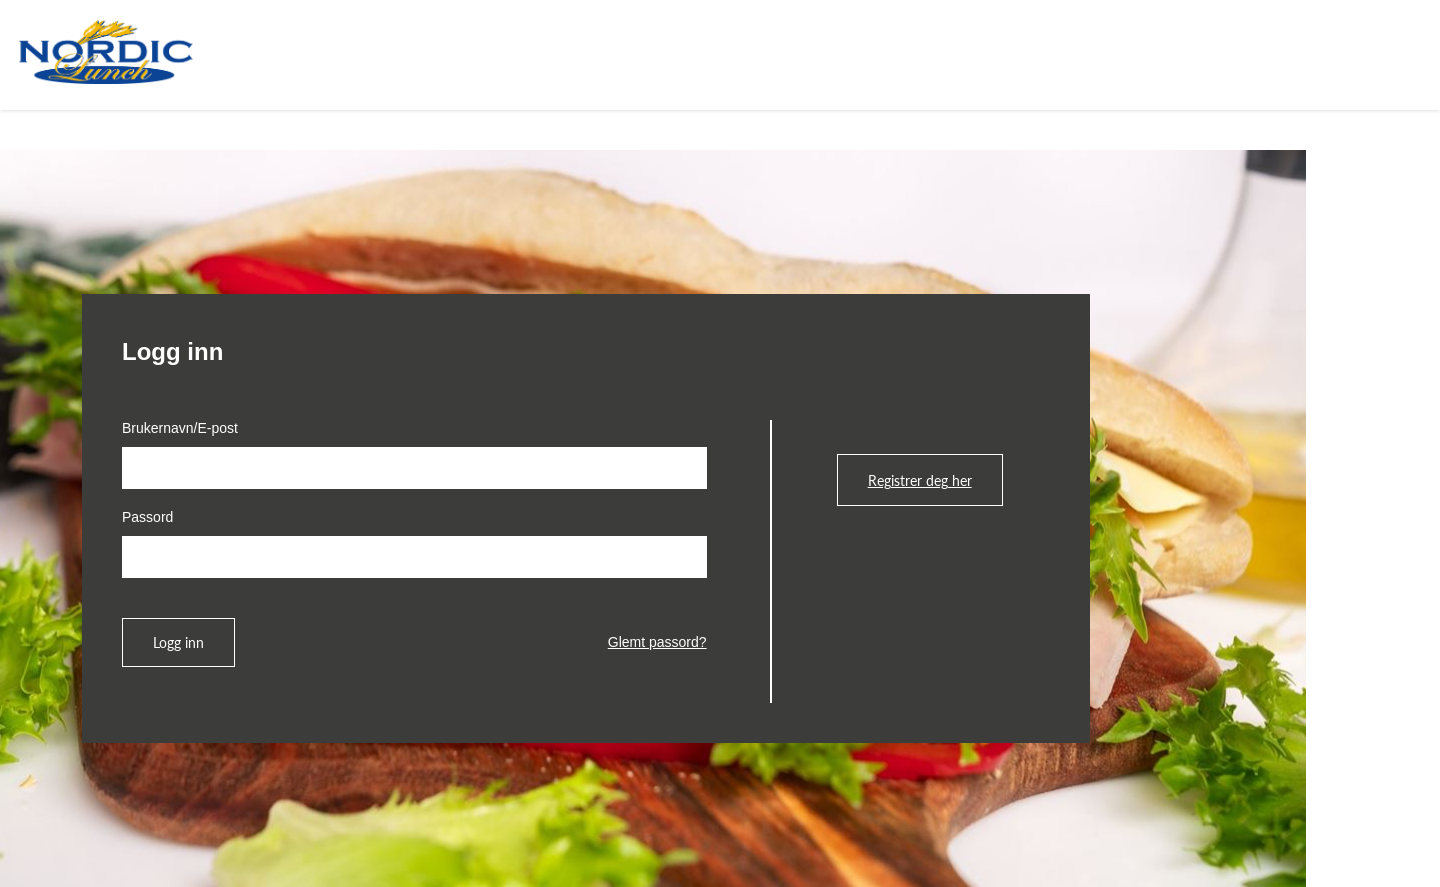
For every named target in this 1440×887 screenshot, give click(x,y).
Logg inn (178, 642)
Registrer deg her (920, 480)
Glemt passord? (657, 642)
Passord (147, 517)
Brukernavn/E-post (180, 428)
